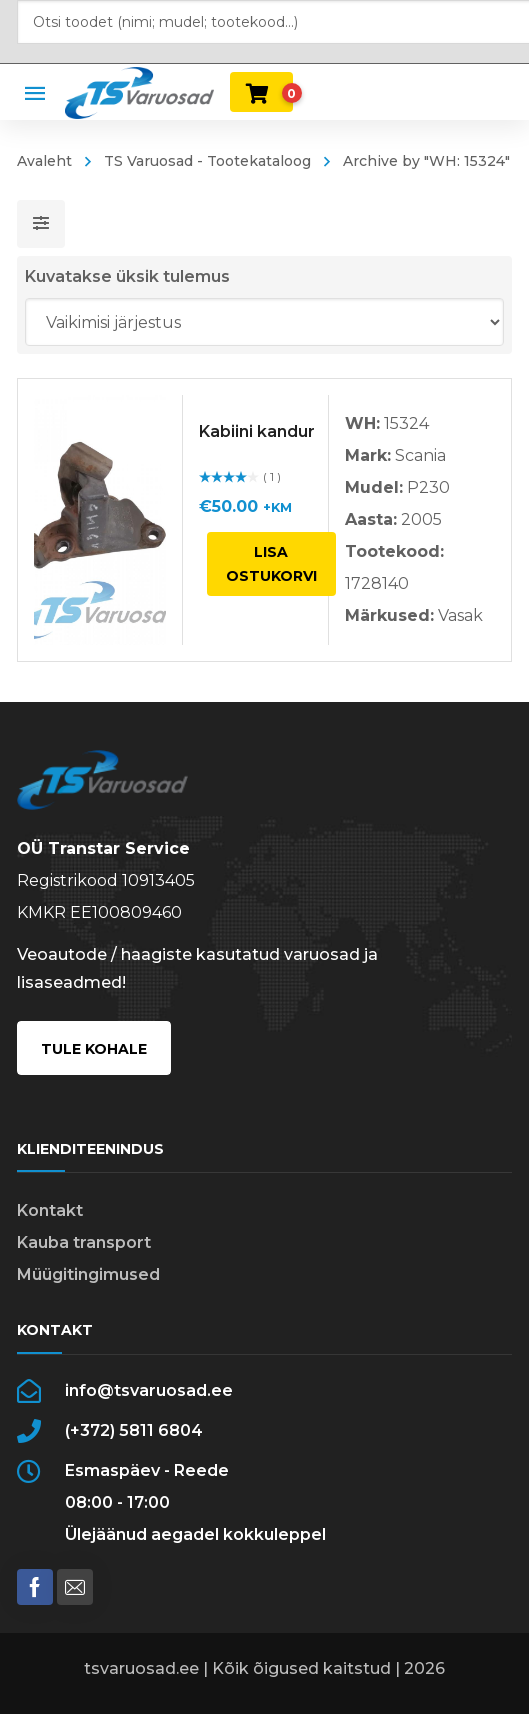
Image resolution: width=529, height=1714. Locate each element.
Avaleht (44, 161)
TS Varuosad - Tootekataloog (207, 161)
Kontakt (50, 1210)
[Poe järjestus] (265, 322)
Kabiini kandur (257, 431)
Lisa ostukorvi (271, 564)
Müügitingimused (88, 1274)
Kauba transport (84, 1242)
